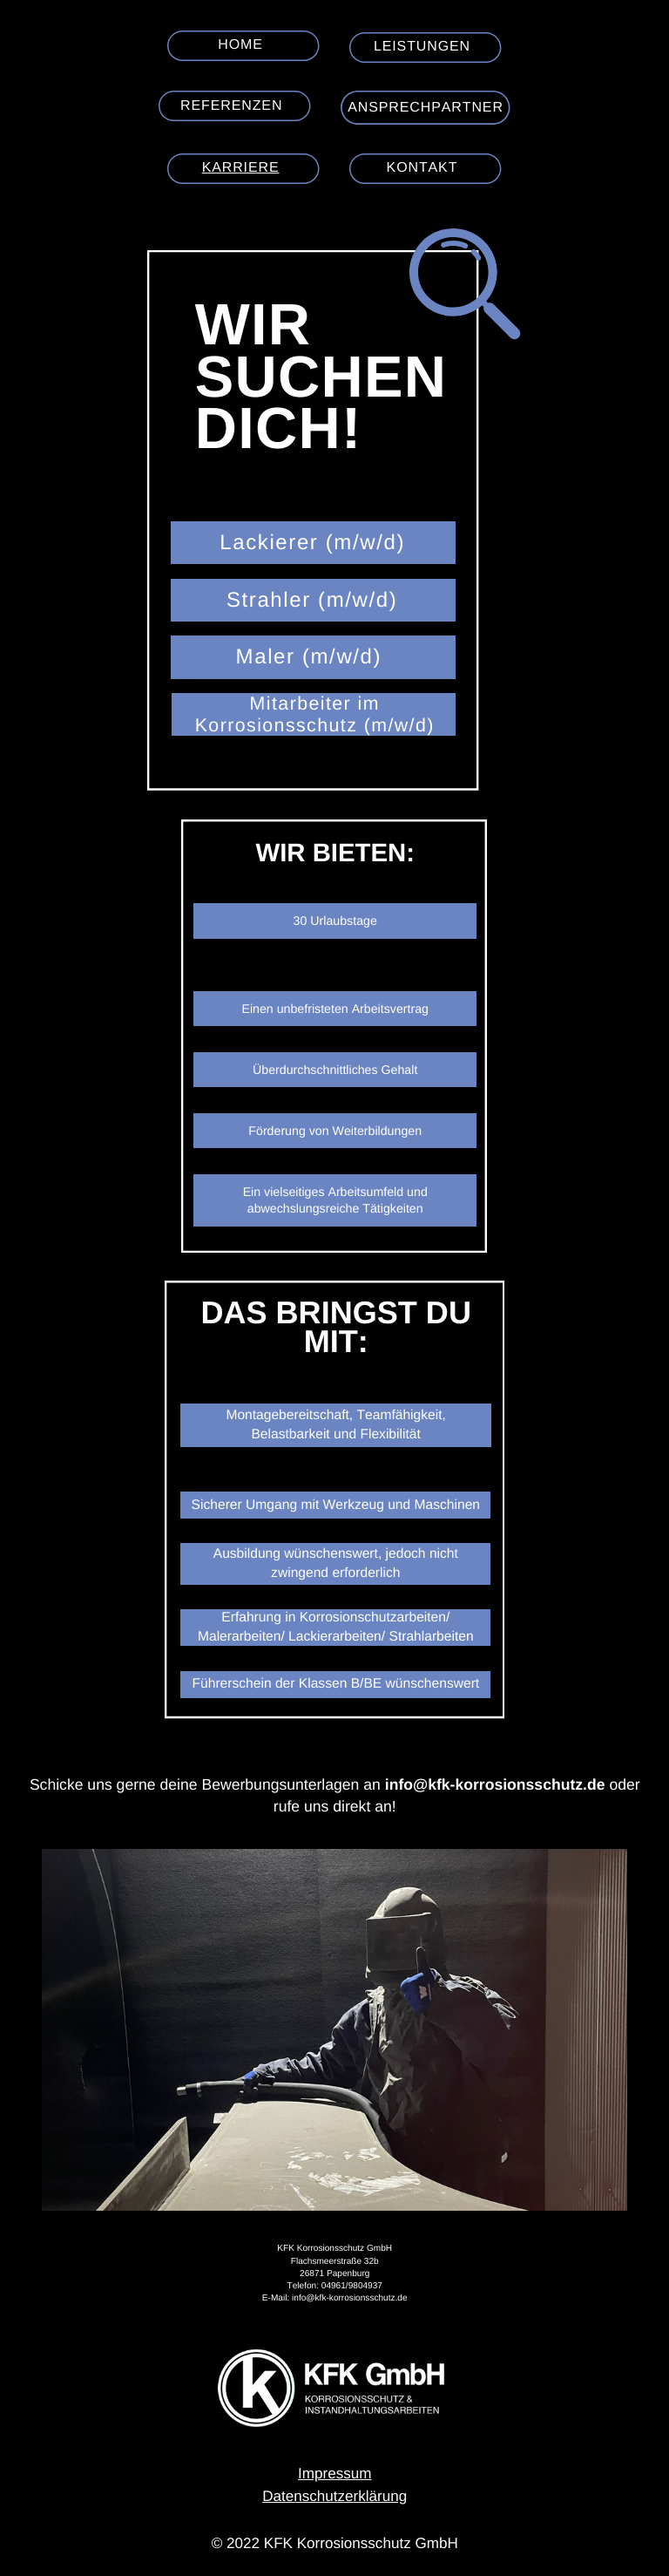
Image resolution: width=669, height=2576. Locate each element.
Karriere (241, 167)
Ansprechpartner (425, 107)
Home (240, 44)
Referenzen (231, 106)
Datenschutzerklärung (334, 2496)
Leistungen (422, 46)
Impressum (334, 2473)
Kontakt (422, 167)
